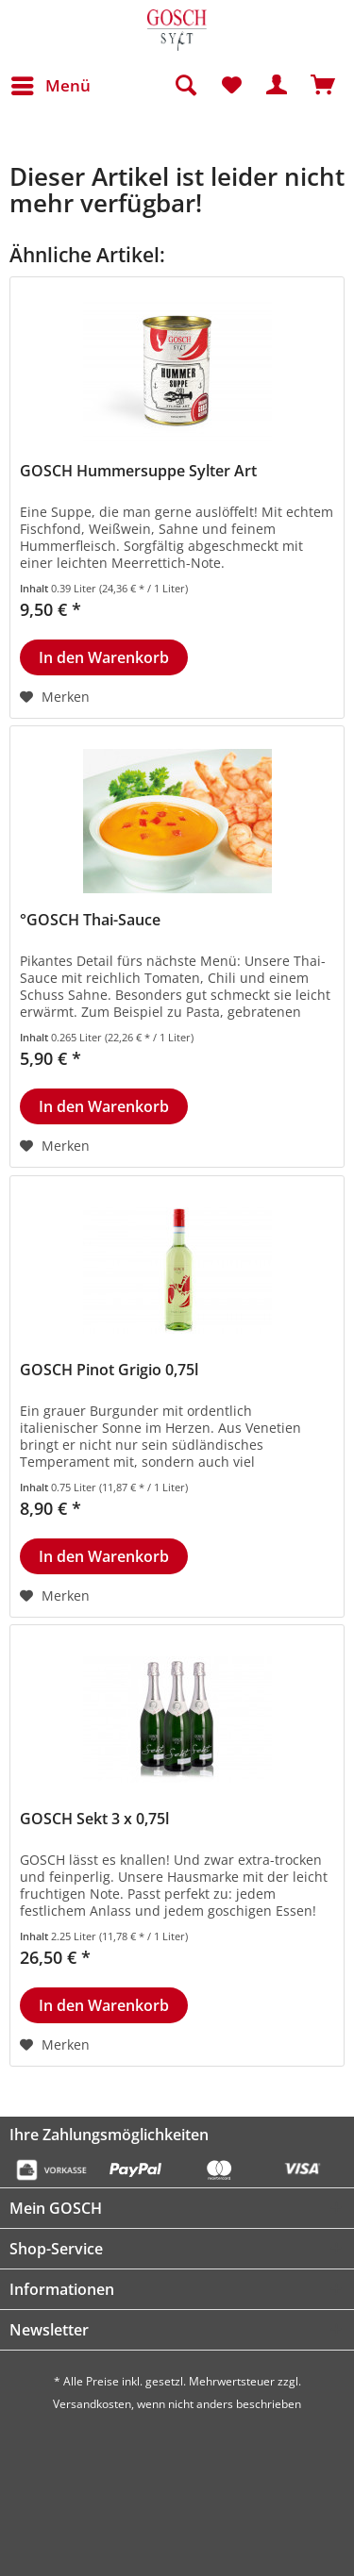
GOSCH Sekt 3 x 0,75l (94, 1819)
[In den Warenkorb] (104, 657)
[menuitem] (50, 86)
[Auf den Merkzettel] (55, 697)
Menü (51, 83)
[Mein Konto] (277, 86)
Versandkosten (92, 2404)
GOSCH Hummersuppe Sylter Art (138, 471)
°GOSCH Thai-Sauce (90, 920)
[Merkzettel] (231, 86)
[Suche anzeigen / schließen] (185, 86)
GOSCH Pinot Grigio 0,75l (109, 1370)
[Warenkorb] (324, 86)
